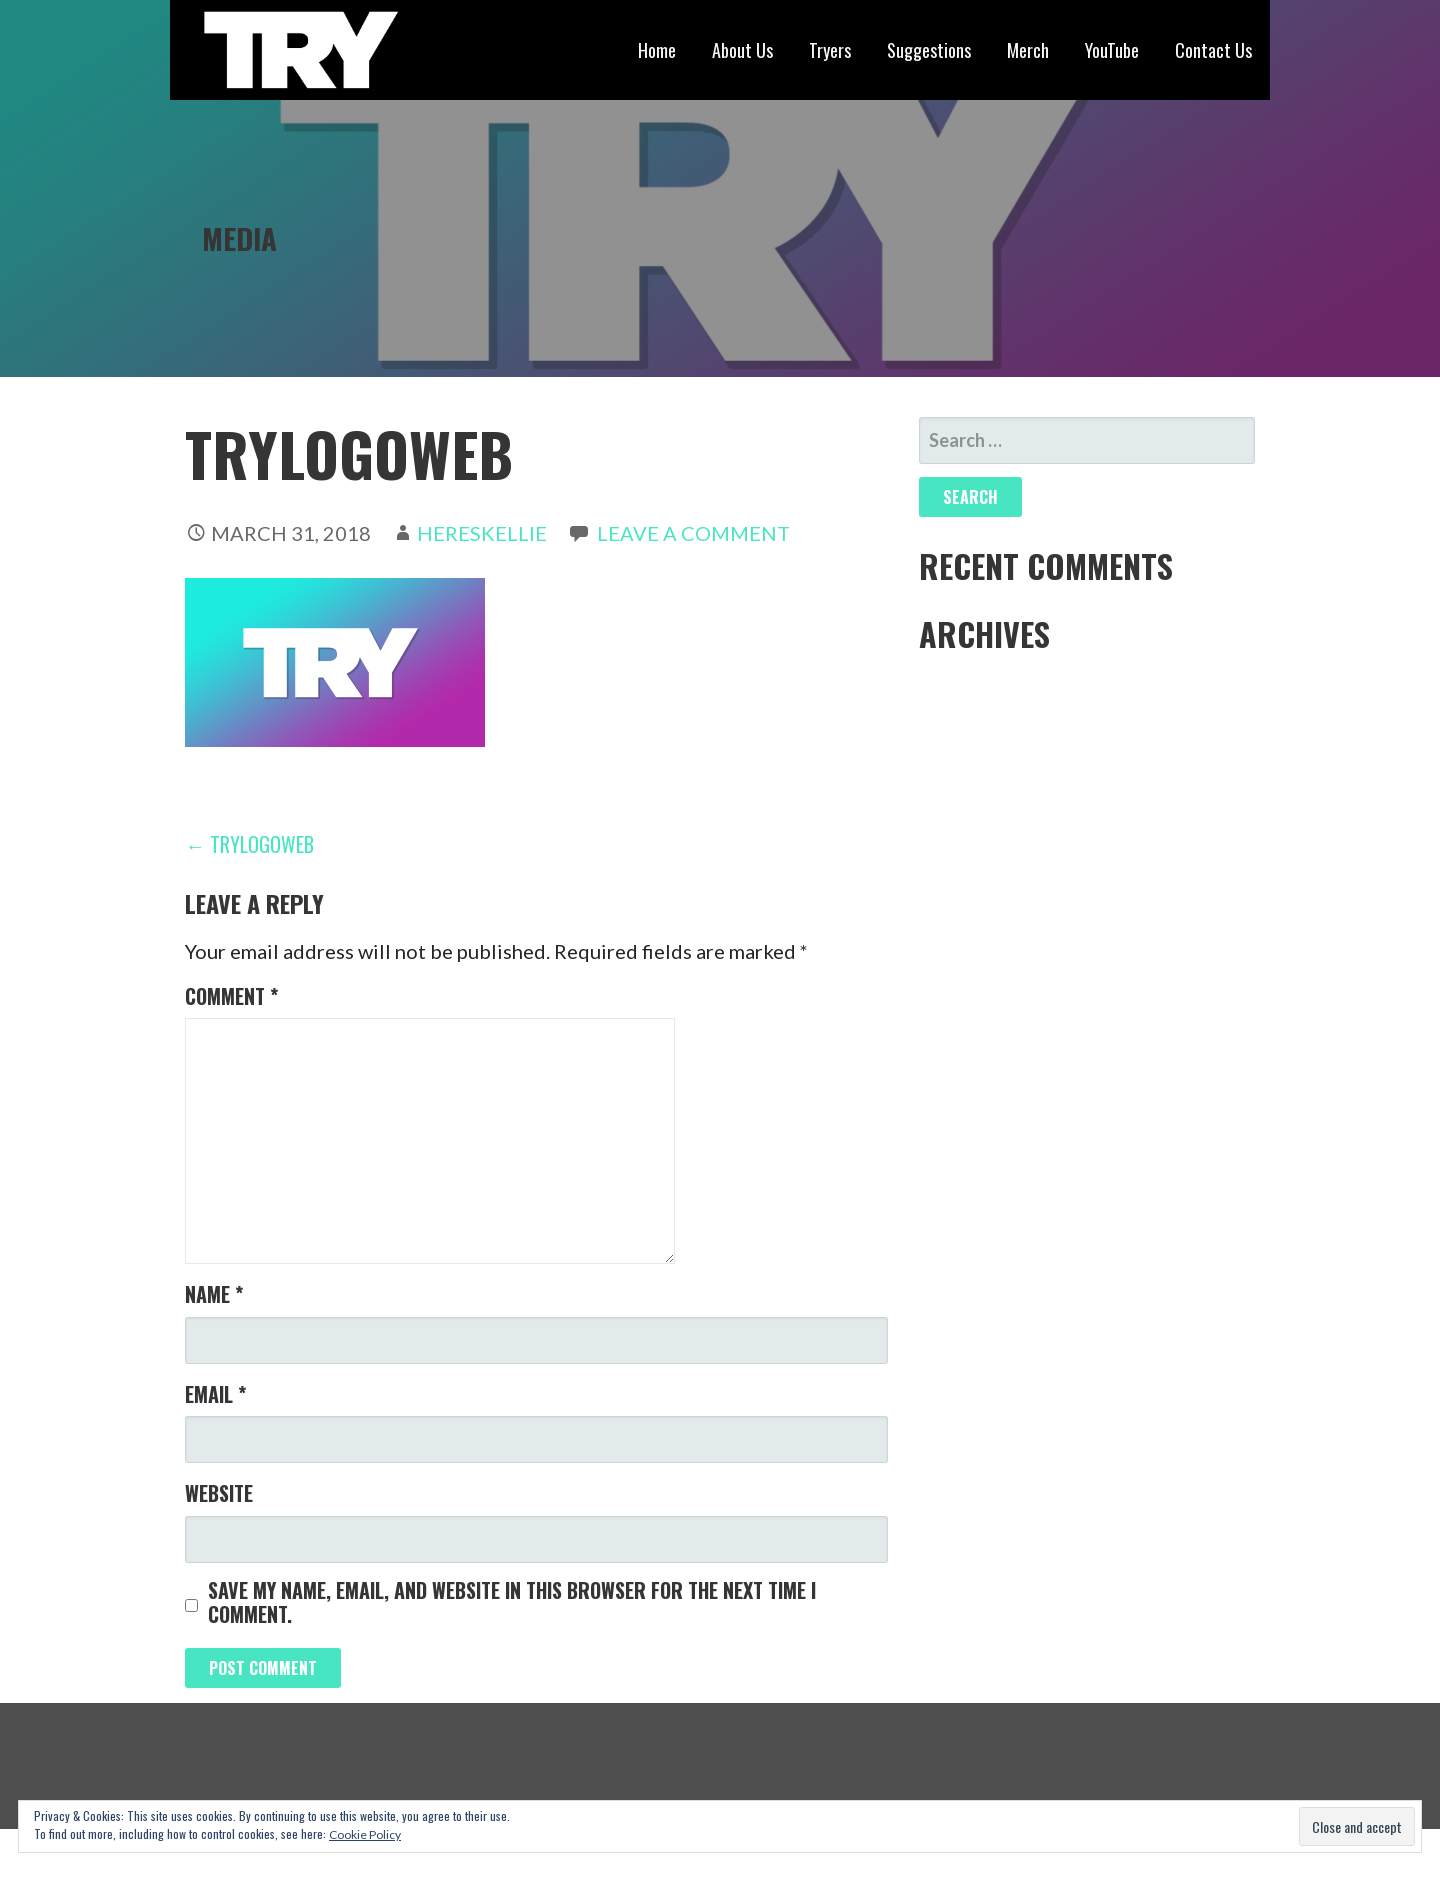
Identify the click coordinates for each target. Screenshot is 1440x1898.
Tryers (830, 50)
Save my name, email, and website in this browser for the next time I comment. (512, 1602)
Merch (1028, 50)
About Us (742, 50)
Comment (231, 996)
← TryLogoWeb (249, 844)
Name (214, 1294)
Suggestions (929, 50)
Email (215, 1394)
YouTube (1112, 50)
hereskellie (482, 533)
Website (219, 1493)
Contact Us (1213, 50)
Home (657, 50)
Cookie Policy (365, 1834)
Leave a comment (693, 533)
